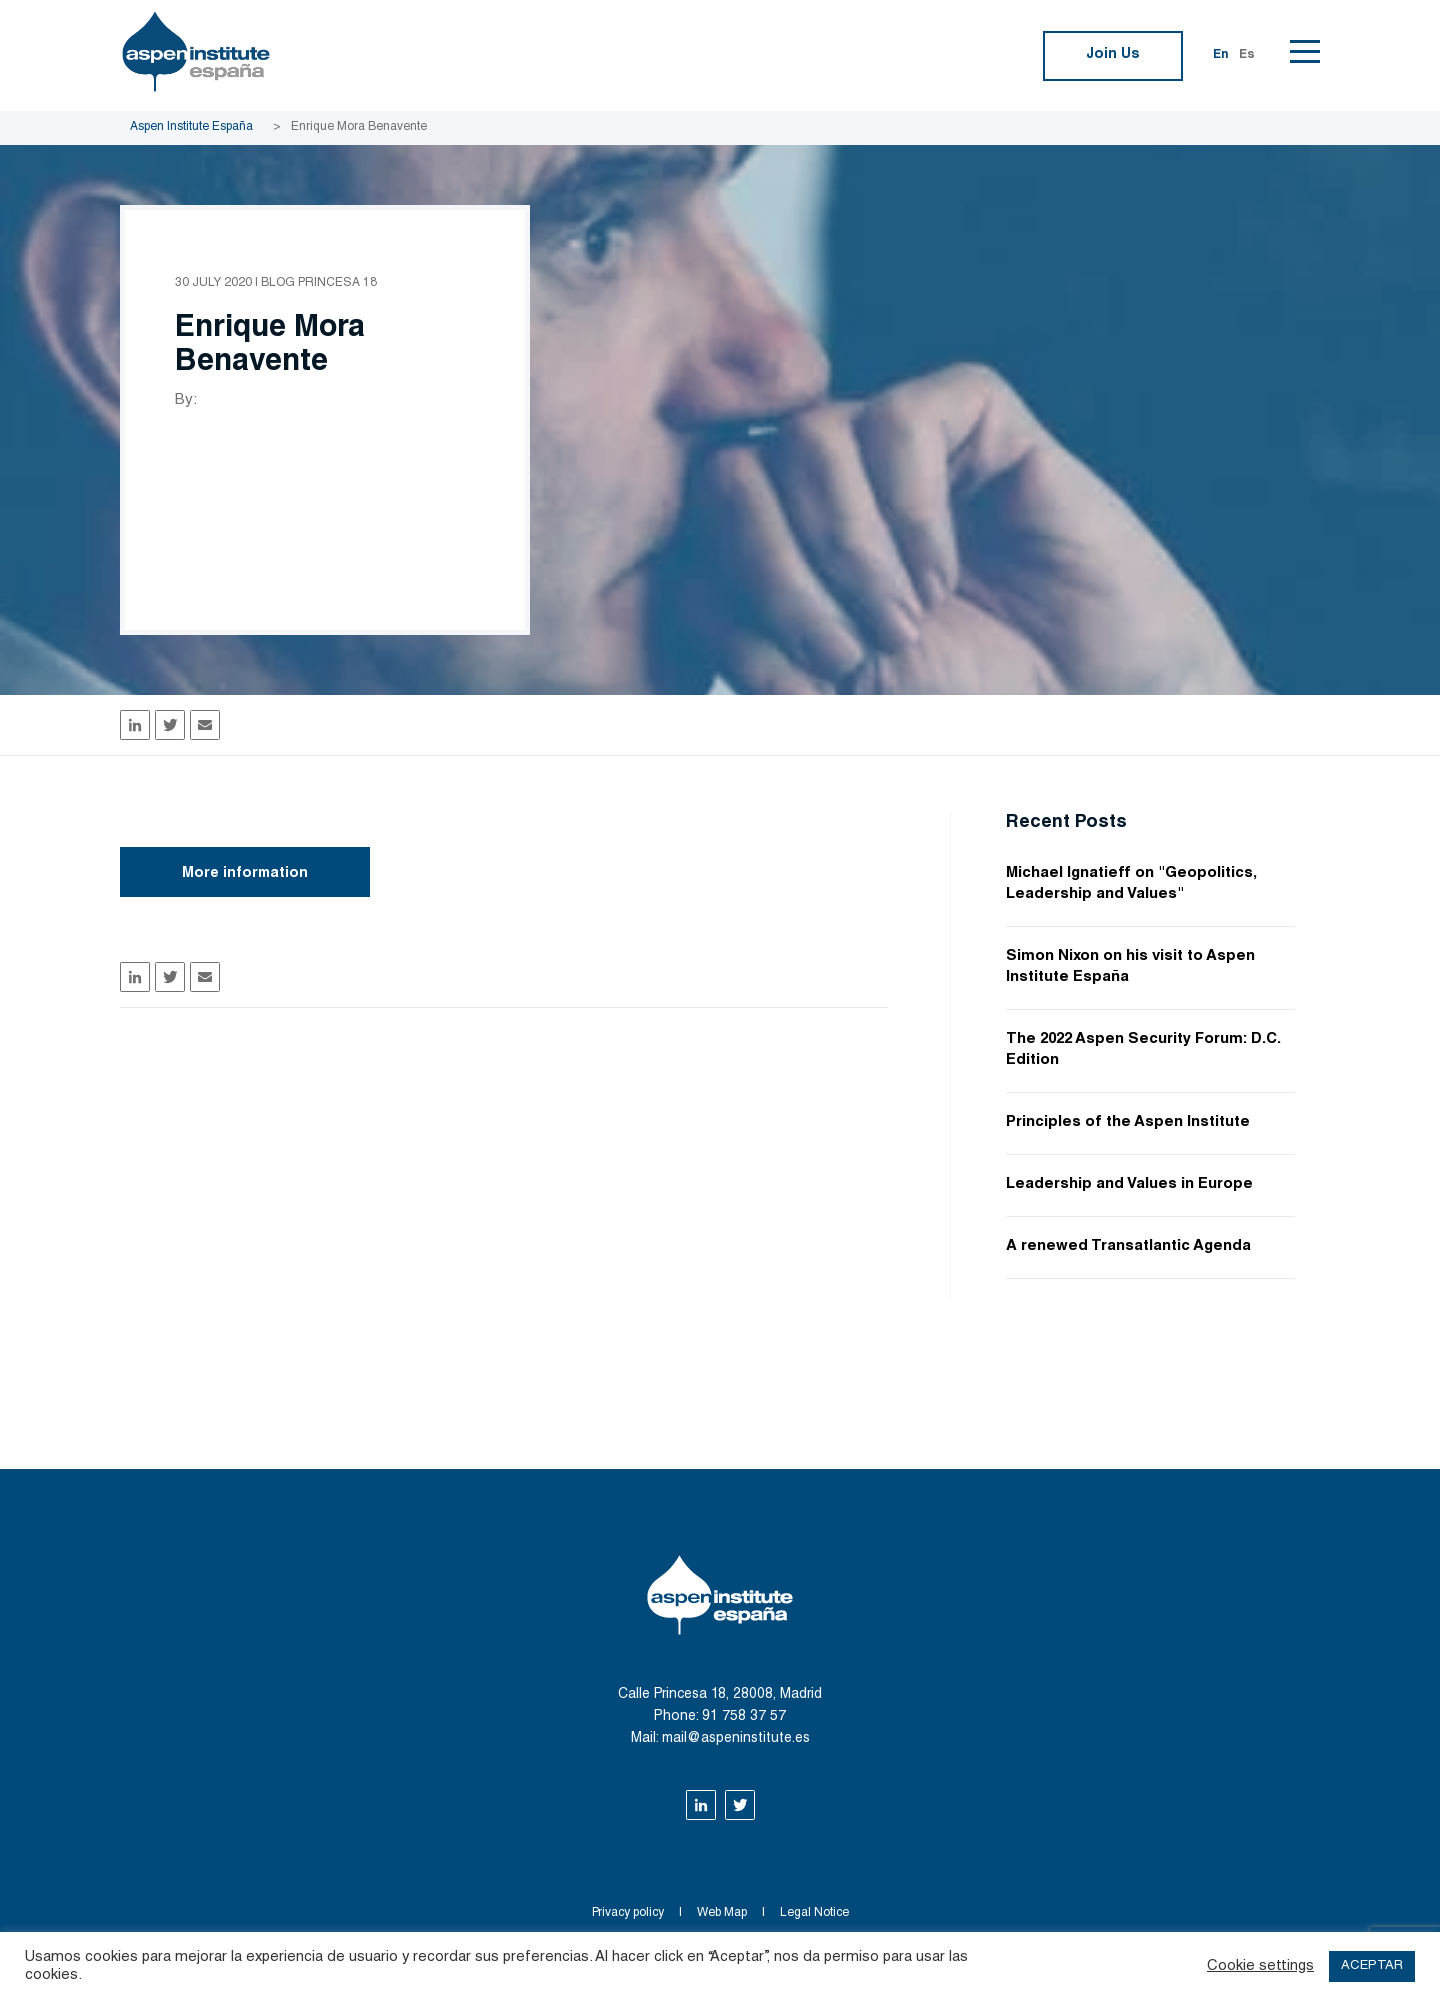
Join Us (1113, 55)
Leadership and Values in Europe (1129, 1184)
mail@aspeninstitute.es (736, 1739)
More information (245, 874)
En (1221, 55)
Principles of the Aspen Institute (1128, 1122)
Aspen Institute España (191, 127)
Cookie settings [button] (1260, 1966)
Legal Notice (814, 1913)
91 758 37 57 (744, 1717)
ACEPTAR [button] (1372, 1966)
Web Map (722, 1913)
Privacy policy (628, 1913)
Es (1247, 55)
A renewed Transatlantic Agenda (1128, 1246)
